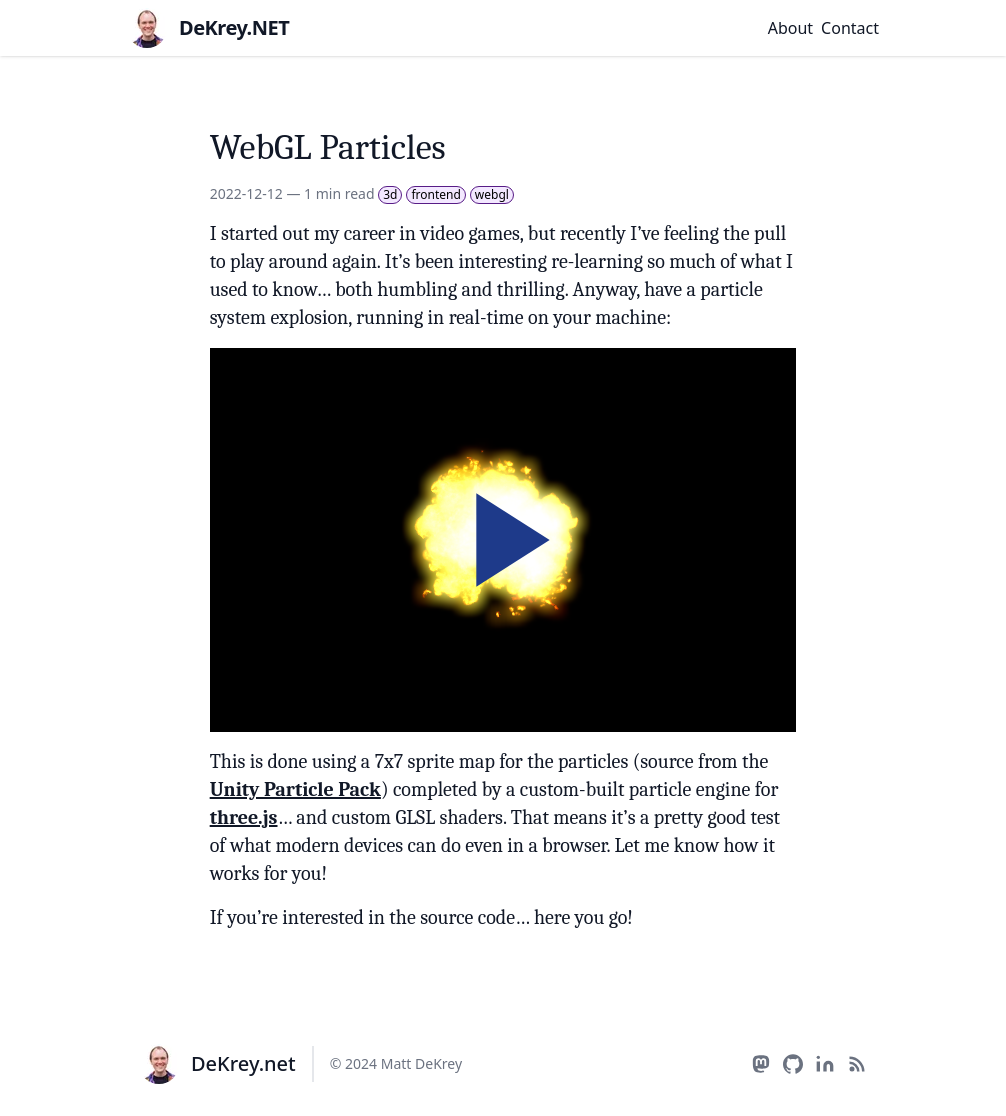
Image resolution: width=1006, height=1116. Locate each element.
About (790, 28)
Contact (850, 28)
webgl (492, 194)
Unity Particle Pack (295, 789)
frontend (435, 194)
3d (390, 194)
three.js (244, 817)
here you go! (583, 917)
